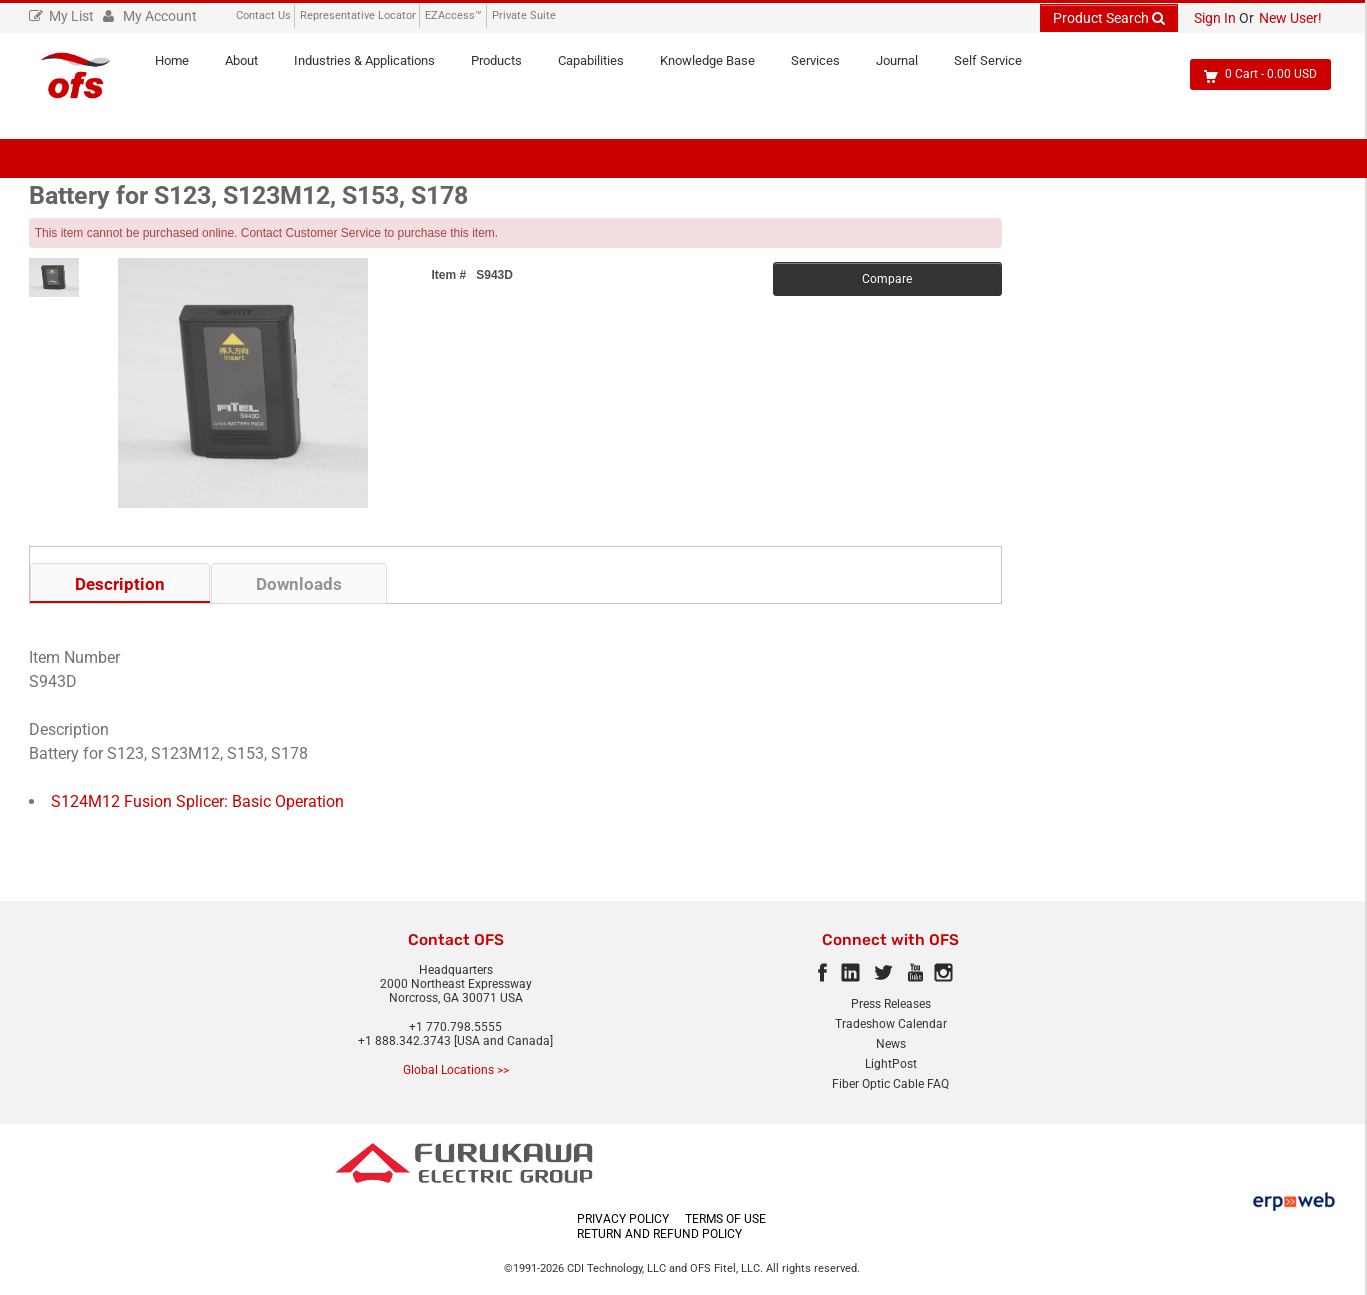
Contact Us (263, 15)
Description (120, 584)
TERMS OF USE (725, 1219)
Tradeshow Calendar (891, 1024)
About (250, 68)
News (891, 1044)
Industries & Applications (373, 68)
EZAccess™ (453, 15)
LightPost (891, 1064)
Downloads (299, 584)
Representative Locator (358, 15)
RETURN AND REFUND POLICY (659, 1234)
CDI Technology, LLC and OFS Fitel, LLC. (666, 1268)
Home (181, 68)
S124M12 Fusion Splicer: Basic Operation (197, 801)
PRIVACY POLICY (623, 1219)
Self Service (997, 68)
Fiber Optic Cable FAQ (890, 1084)
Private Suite (524, 15)
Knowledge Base (716, 68)
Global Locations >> (456, 1070)
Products (505, 68)
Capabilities (600, 68)
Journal (906, 68)
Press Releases (891, 1004)
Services (824, 68)
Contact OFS (456, 940)
